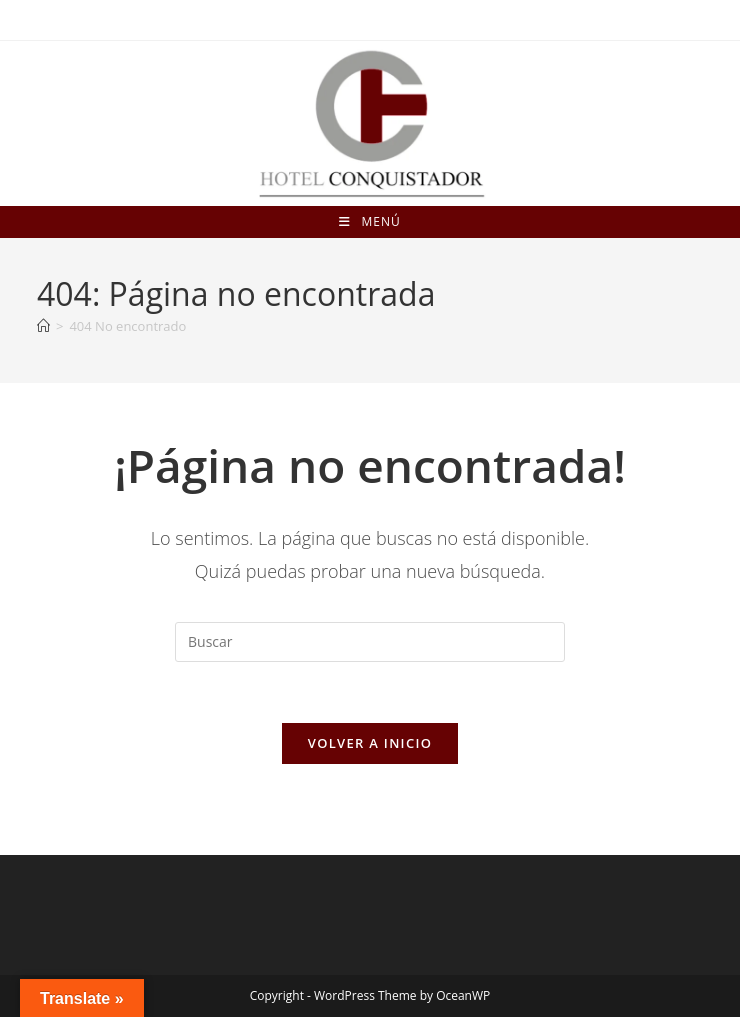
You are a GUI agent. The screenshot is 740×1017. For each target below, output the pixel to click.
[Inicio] (43, 326)
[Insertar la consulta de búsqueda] (370, 642)
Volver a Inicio (370, 743)
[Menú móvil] (369, 222)
